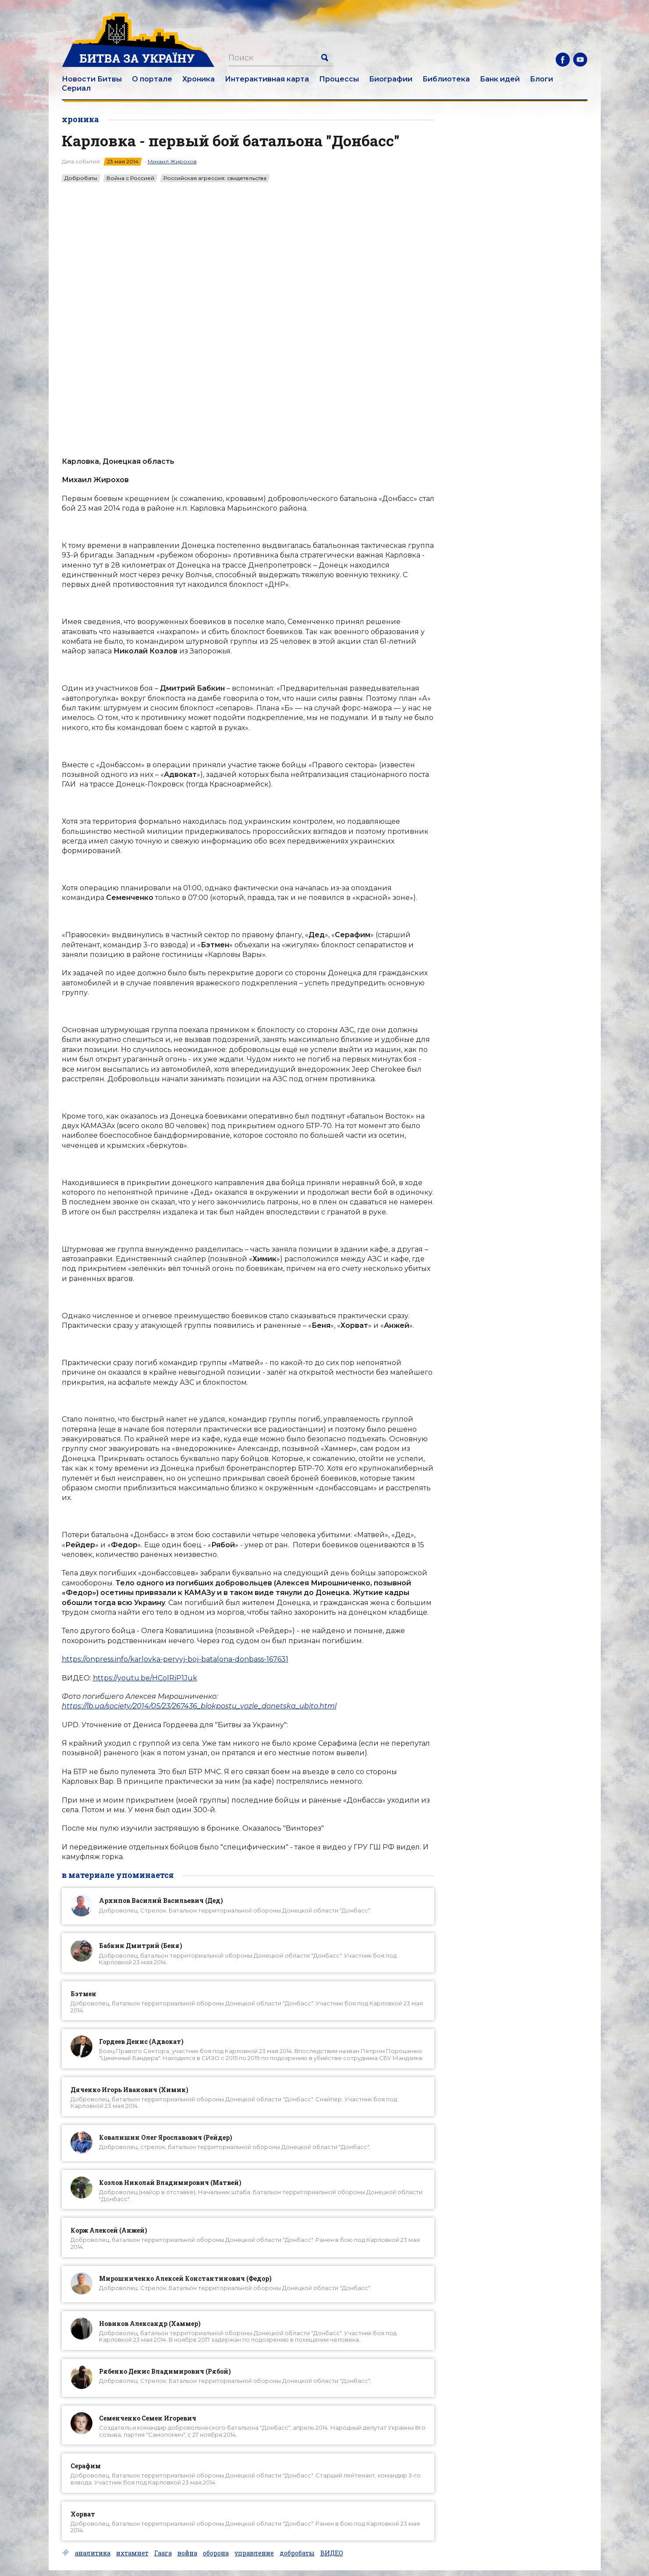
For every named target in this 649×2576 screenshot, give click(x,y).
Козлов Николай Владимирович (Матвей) (170, 2182)
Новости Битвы (92, 79)
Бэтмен (83, 1994)
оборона (216, 2553)
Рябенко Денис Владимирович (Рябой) (165, 2371)
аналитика (92, 2553)
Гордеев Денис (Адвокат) (141, 2041)
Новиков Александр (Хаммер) (150, 2323)
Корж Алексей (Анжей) (109, 2230)
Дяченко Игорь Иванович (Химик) (129, 2090)
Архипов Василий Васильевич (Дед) (161, 1900)
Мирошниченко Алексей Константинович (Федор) (185, 2278)
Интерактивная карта (267, 79)
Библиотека (446, 79)
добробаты (297, 2553)
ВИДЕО (331, 2553)
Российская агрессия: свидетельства (214, 178)
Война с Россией (130, 178)
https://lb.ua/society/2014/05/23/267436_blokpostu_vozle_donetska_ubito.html (199, 1706)
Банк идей (500, 79)
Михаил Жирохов (172, 161)
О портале (152, 79)
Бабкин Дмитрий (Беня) (140, 1945)
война (187, 2553)
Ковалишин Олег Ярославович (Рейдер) (165, 2137)
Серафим (86, 2466)
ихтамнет (132, 2553)
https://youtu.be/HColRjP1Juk (145, 1678)
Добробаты (80, 178)
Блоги (541, 79)
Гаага (163, 2553)
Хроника (198, 79)
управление (254, 2553)
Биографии (390, 79)
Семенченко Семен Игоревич (147, 2418)
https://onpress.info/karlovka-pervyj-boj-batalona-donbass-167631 (175, 1659)
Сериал (76, 88)
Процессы (339, 79)
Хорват (83, 2514)
